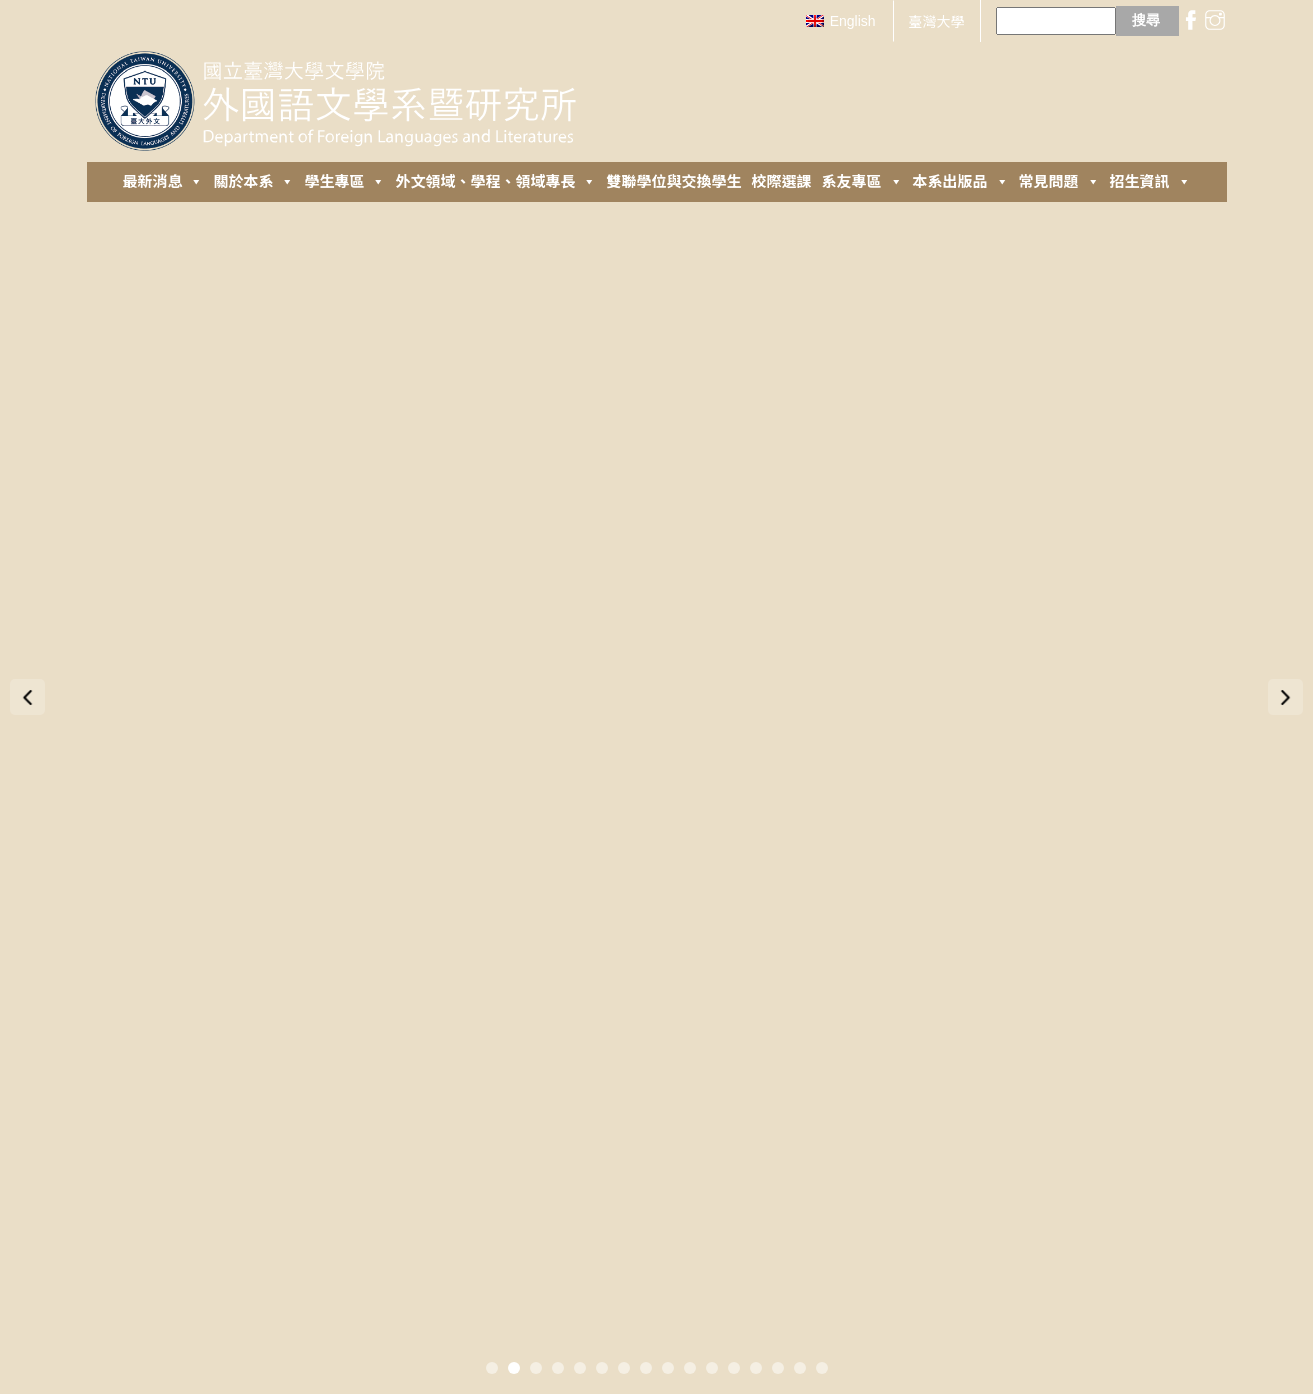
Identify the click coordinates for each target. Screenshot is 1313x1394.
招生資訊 (1150, 182)
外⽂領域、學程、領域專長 (495, 182)
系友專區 (862, 182)
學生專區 (344, 182)
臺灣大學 (937, 22)
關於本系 (253, 182)
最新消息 (162, 182)
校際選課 (782, 181)
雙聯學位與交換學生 (673, 181)
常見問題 (1059, 182)
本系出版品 (961, 182)
